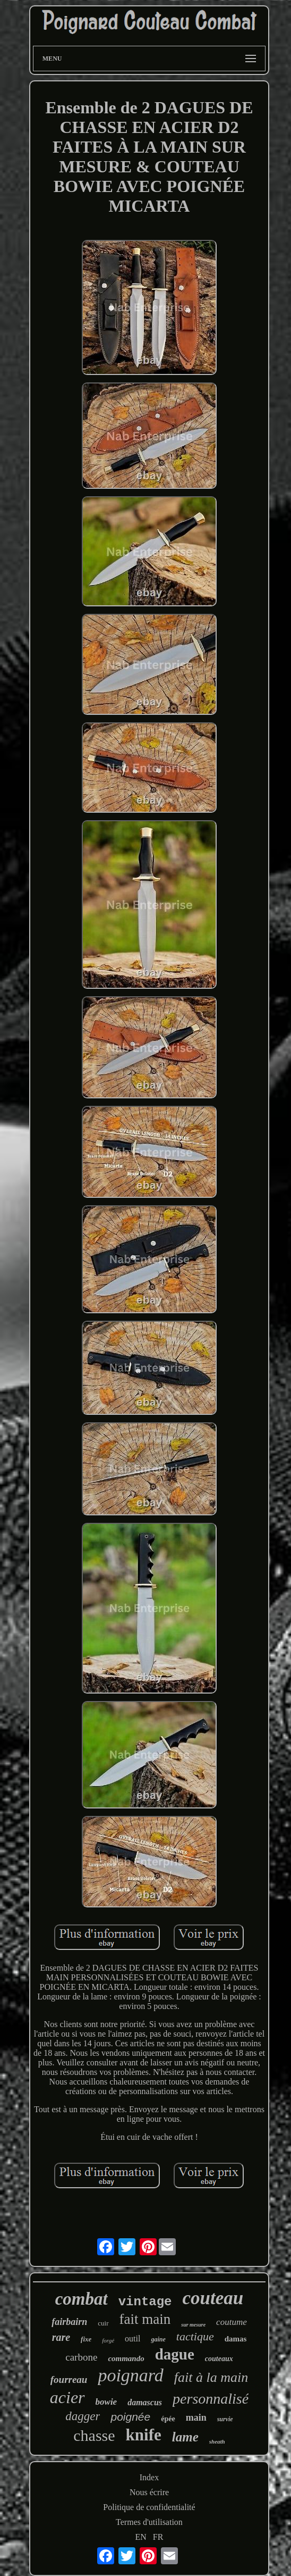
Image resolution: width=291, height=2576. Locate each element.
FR (158, 2536)
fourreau (69, 2379)
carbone (81, 2357)
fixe (86, 2339)
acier (67, 2397)
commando (126, 2358)
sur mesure (193, 2325)
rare (61, 2337)
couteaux (219, 2359)
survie (225, 2419)
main (196, 2417)
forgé (108, 2340)
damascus (144, 2402)
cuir (103, 2323)
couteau (213, 2298)
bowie (106, 2402)
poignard (130, 2375)
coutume (231, 2322)
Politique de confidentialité (149, 2507)
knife (143, 2434)
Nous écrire (149, 2492)
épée (168, 2419)
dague (174, 2354)
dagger (82, 2416)
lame (185, 2437)
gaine (158, 2339)
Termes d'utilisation (149, 2522)
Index (149, 2477)
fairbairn (69, 2321)
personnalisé (211, 2398)
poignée (130, 2417)
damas (236, 2339)
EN (141, 2536)
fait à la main (211, 2377)
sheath (217, 2441)
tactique (195, 2336)
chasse (94, 2435)
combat (81, 2298)
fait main (145, 2319)
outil (132, 2338)
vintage (145, 2302)
